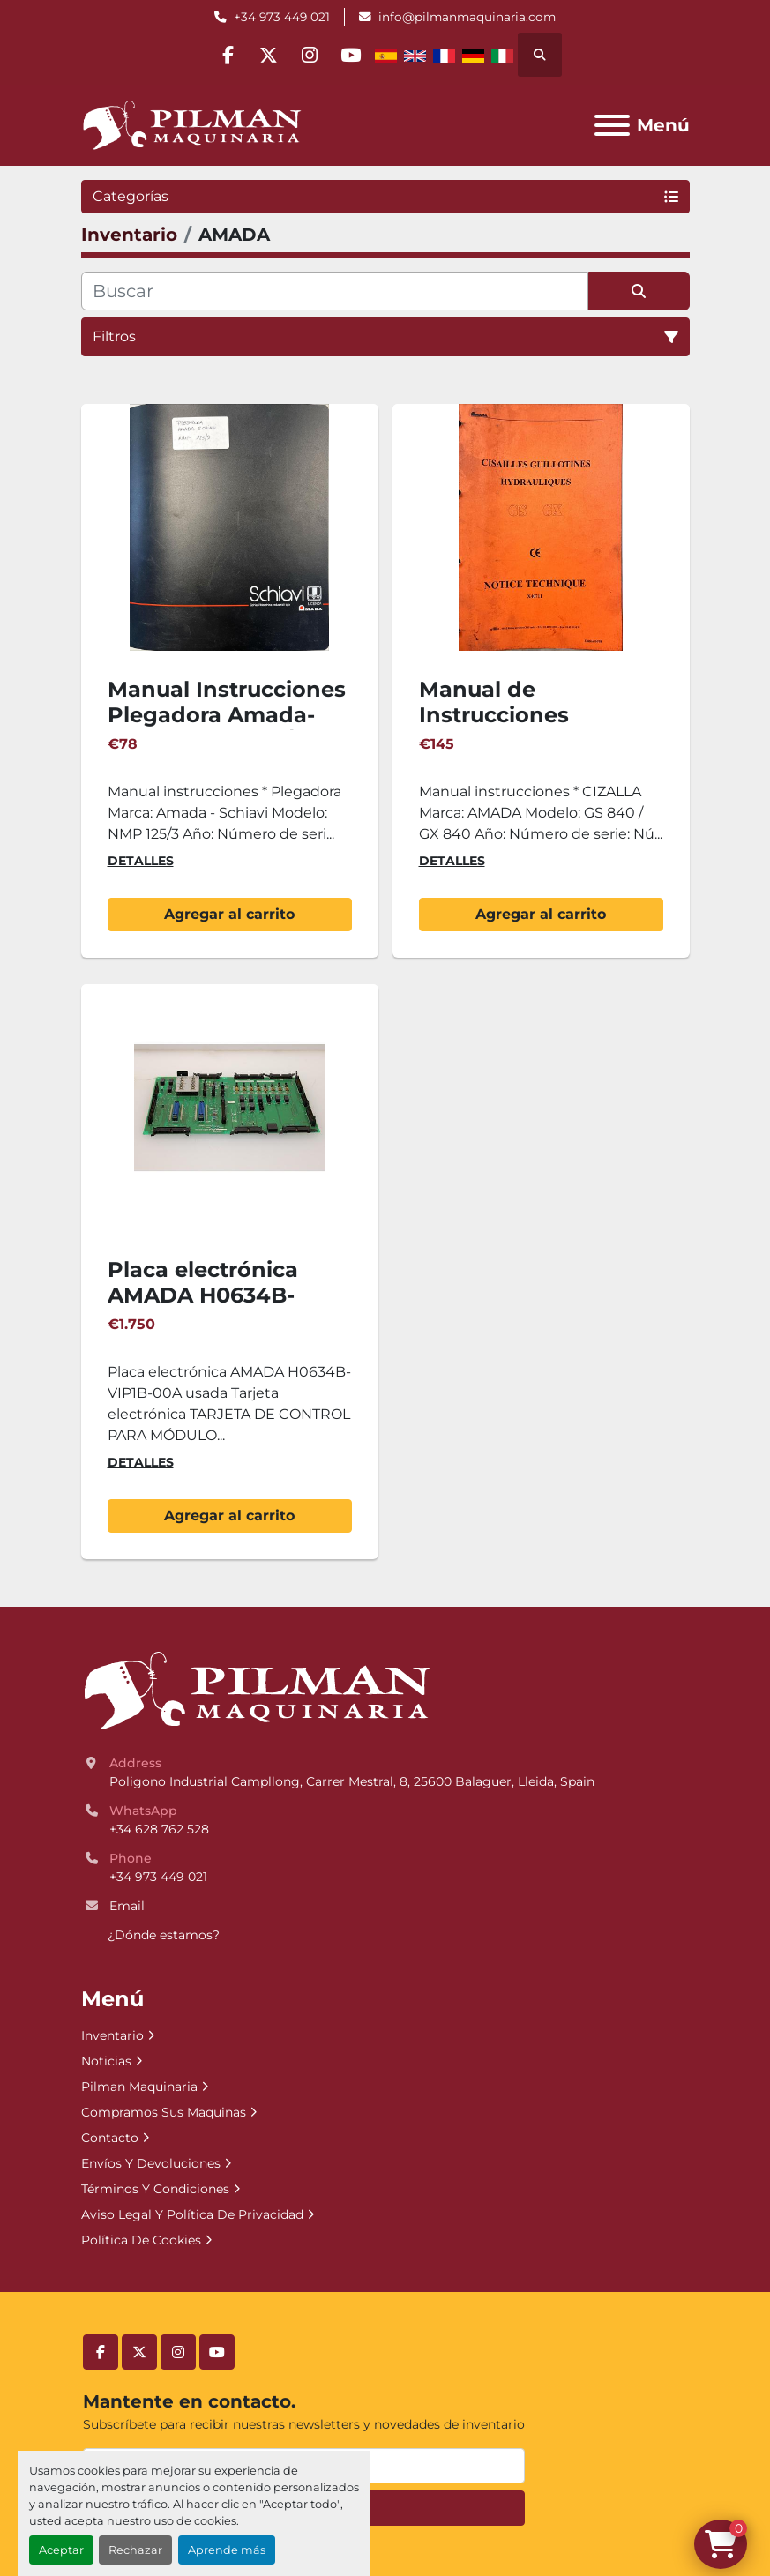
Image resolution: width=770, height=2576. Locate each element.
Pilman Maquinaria (139, 2086)
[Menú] (612, 125)
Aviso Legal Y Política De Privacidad (192, 2214)
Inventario (112, 2035)
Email (127, 1906)
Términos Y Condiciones (155, 2189)
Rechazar (135, 2550)
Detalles (141, 861)
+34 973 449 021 (282, 17)
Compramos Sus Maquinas (163, 2112)
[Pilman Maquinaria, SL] (256, 1691)
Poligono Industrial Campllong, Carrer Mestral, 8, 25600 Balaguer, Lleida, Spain (351, 1781)
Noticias (106, 2061)
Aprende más (226, 2550)
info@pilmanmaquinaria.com (467, 17)
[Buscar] (334, 291)
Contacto (109, 2138)
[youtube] (357, 55)
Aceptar (61, 2550)
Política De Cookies (141, 2240)
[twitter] (267, 55)
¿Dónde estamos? (164, 1935)
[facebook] (222, 55)
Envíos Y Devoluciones (151, 2163)
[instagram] (312, 55)
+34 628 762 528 (159, 1829)
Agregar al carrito (229, 914)
